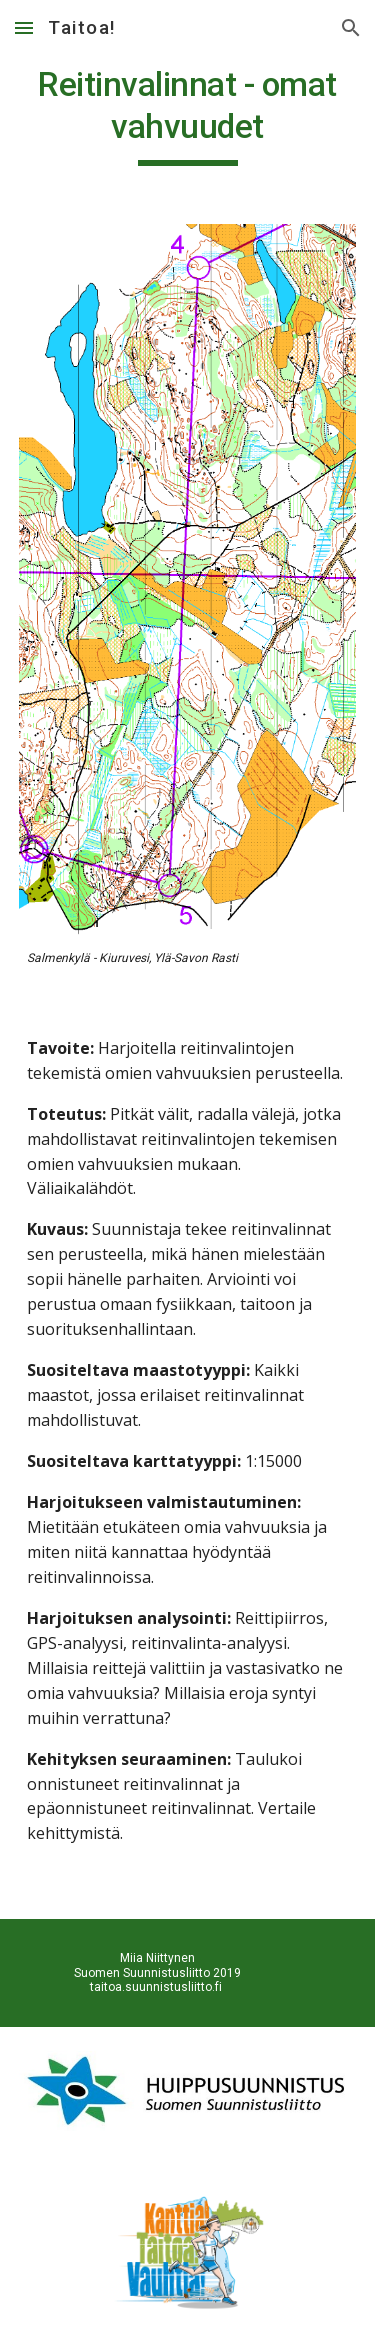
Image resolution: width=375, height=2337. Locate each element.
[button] (24, 27)
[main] (188, 115)
